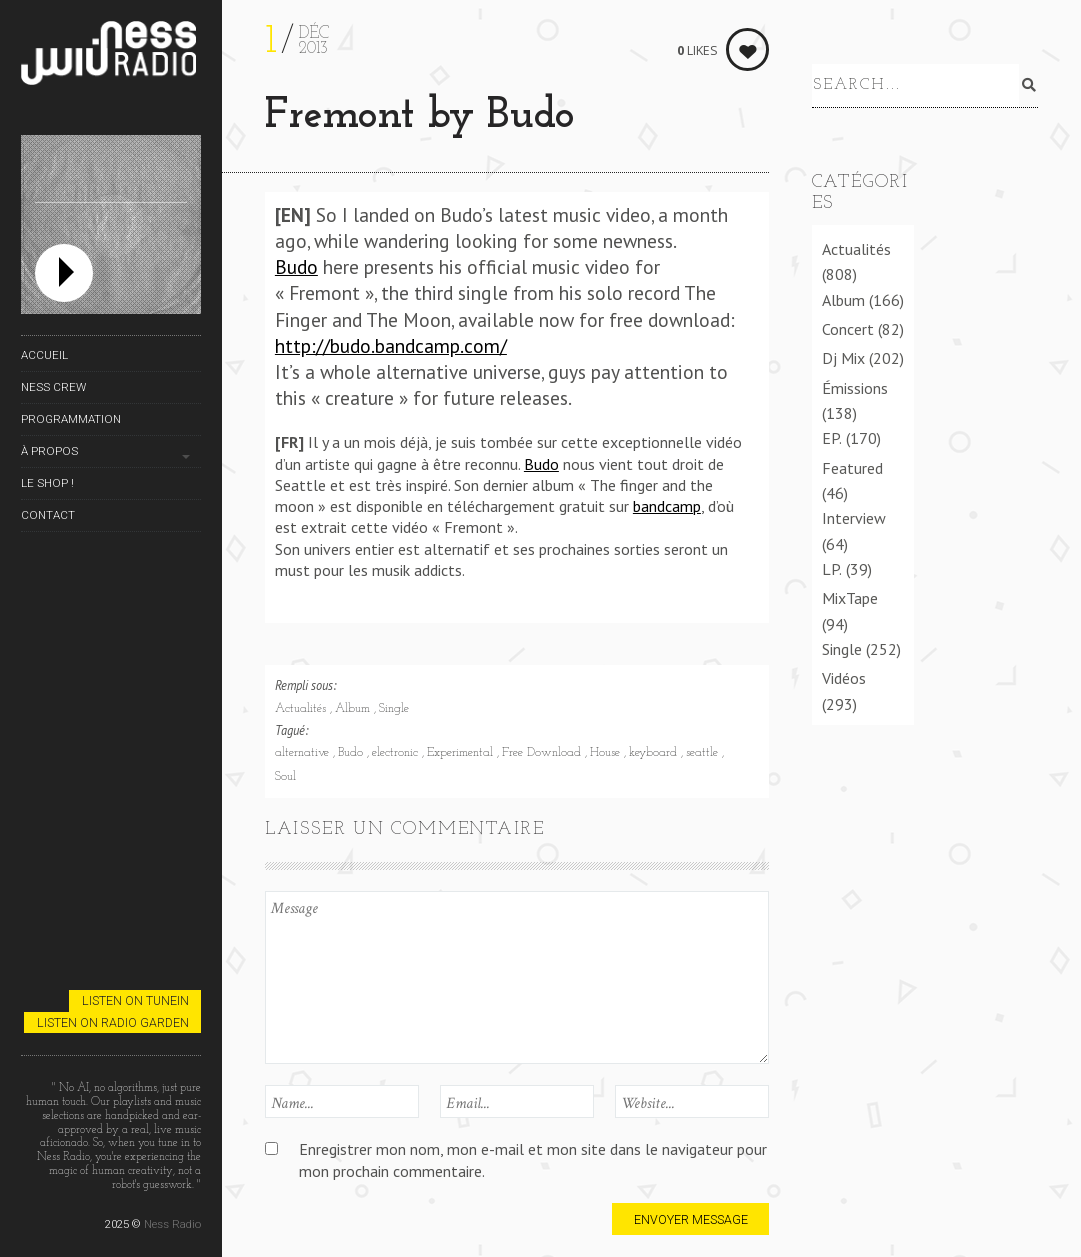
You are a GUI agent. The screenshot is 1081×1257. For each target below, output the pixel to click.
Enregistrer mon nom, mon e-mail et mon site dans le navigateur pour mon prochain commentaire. (533, 1159)
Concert (848, 329)
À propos (49, 451)
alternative (304, 753)
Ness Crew (53, 387)
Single (394, 709)
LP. (832, 569)
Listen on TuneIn (135, 1000)
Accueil (44, 355)
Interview (854, 518)
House (607, 753)
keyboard (655, 753)
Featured (852, 468)
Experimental (462, 753)
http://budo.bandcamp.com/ (391, 345)
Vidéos (844, 678)
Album (354, 709)
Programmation (71, 419)
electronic (397, 753)
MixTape (850, 598)
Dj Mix (843, 358)
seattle (704, 753)
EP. (832, 438)
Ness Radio (172, 1224)
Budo (296, 266)
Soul (285, 777)
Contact (48, 515)
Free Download (543, 753)
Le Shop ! (47, 483)
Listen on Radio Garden (113, 1022)
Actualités (302, 709)
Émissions (855, 388)
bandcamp (667, 506)
